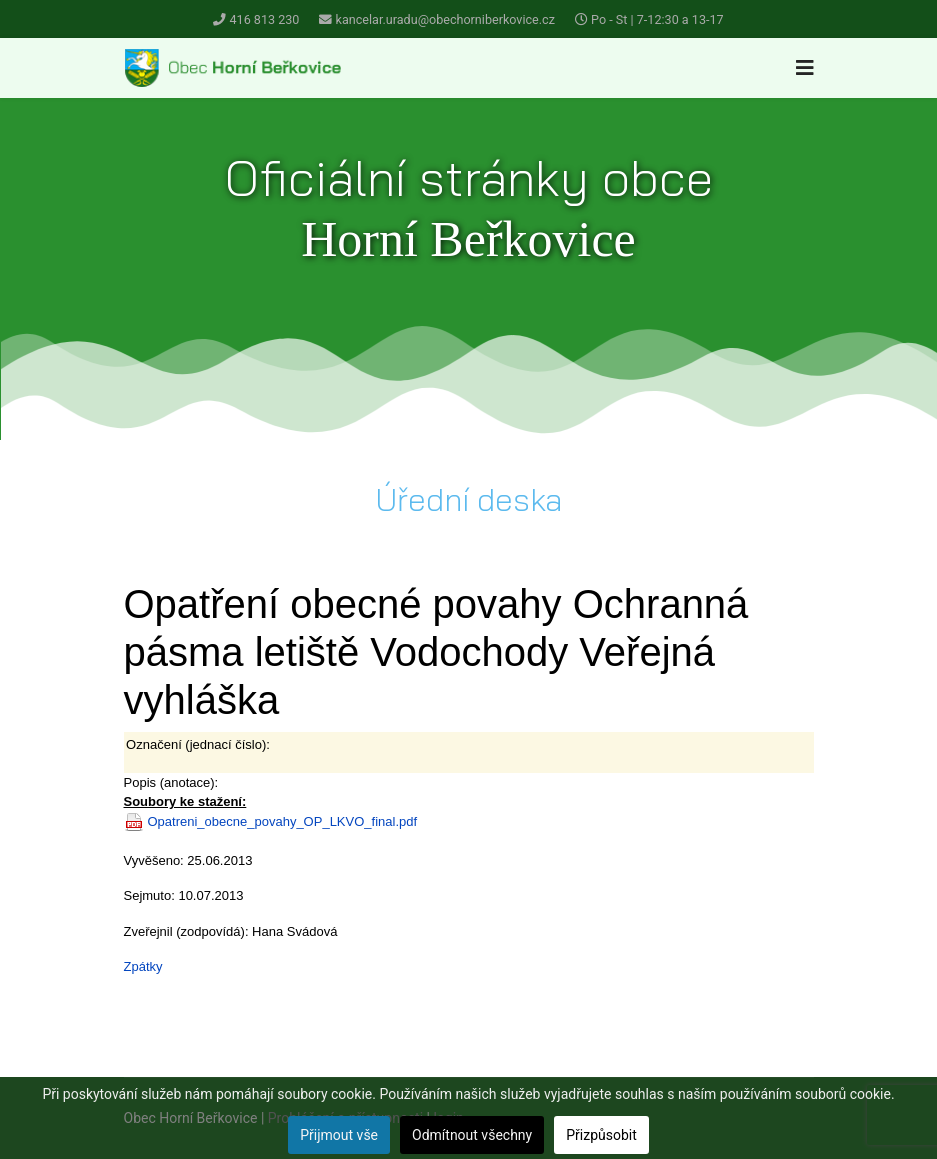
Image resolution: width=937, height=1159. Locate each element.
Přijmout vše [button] (339, 1135)
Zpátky (143, 966)
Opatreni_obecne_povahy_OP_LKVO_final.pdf (283, 821)
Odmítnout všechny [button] (472, 1135)
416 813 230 (265, 19)
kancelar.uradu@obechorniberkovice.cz (445, 19)
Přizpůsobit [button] (601, 1135)
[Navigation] (805, 68)
